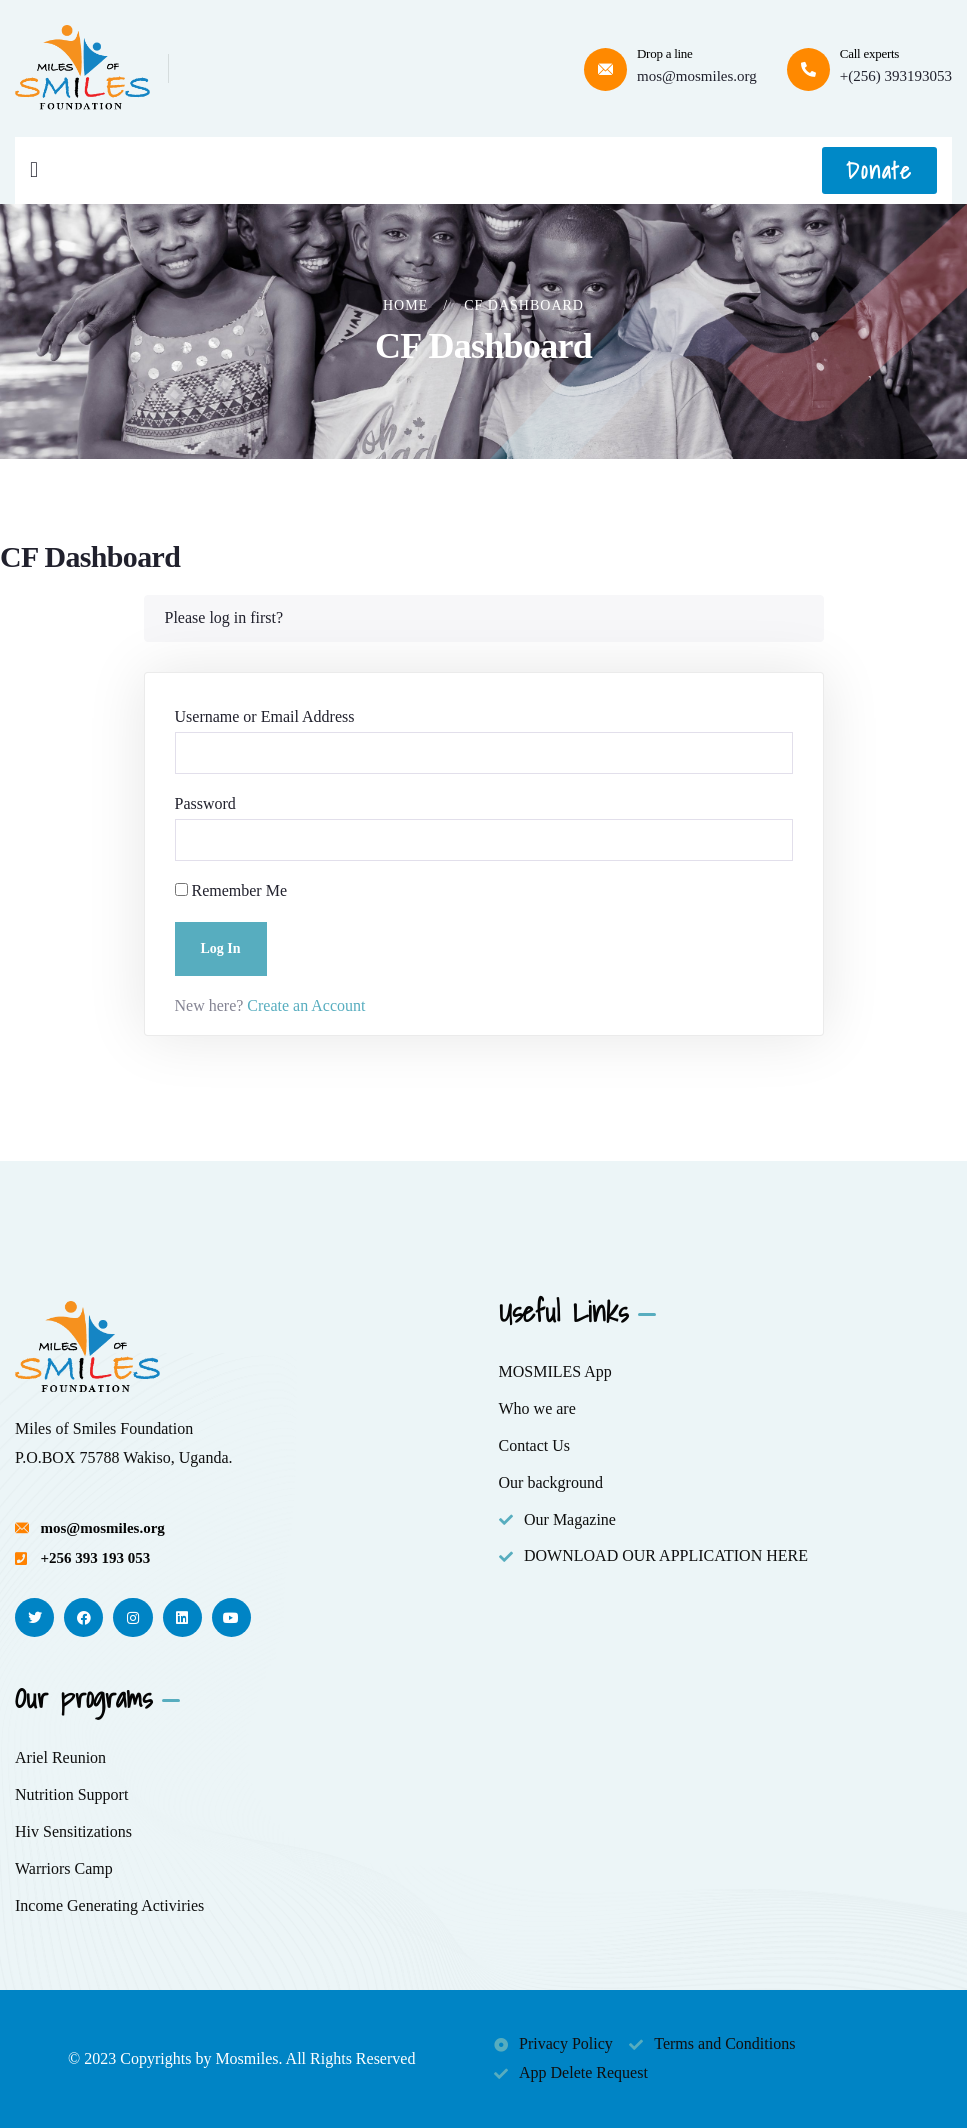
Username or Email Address (265, 716)
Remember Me (231, 890)
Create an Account (304, 1005)
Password (205, 803)
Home (405, 305)
